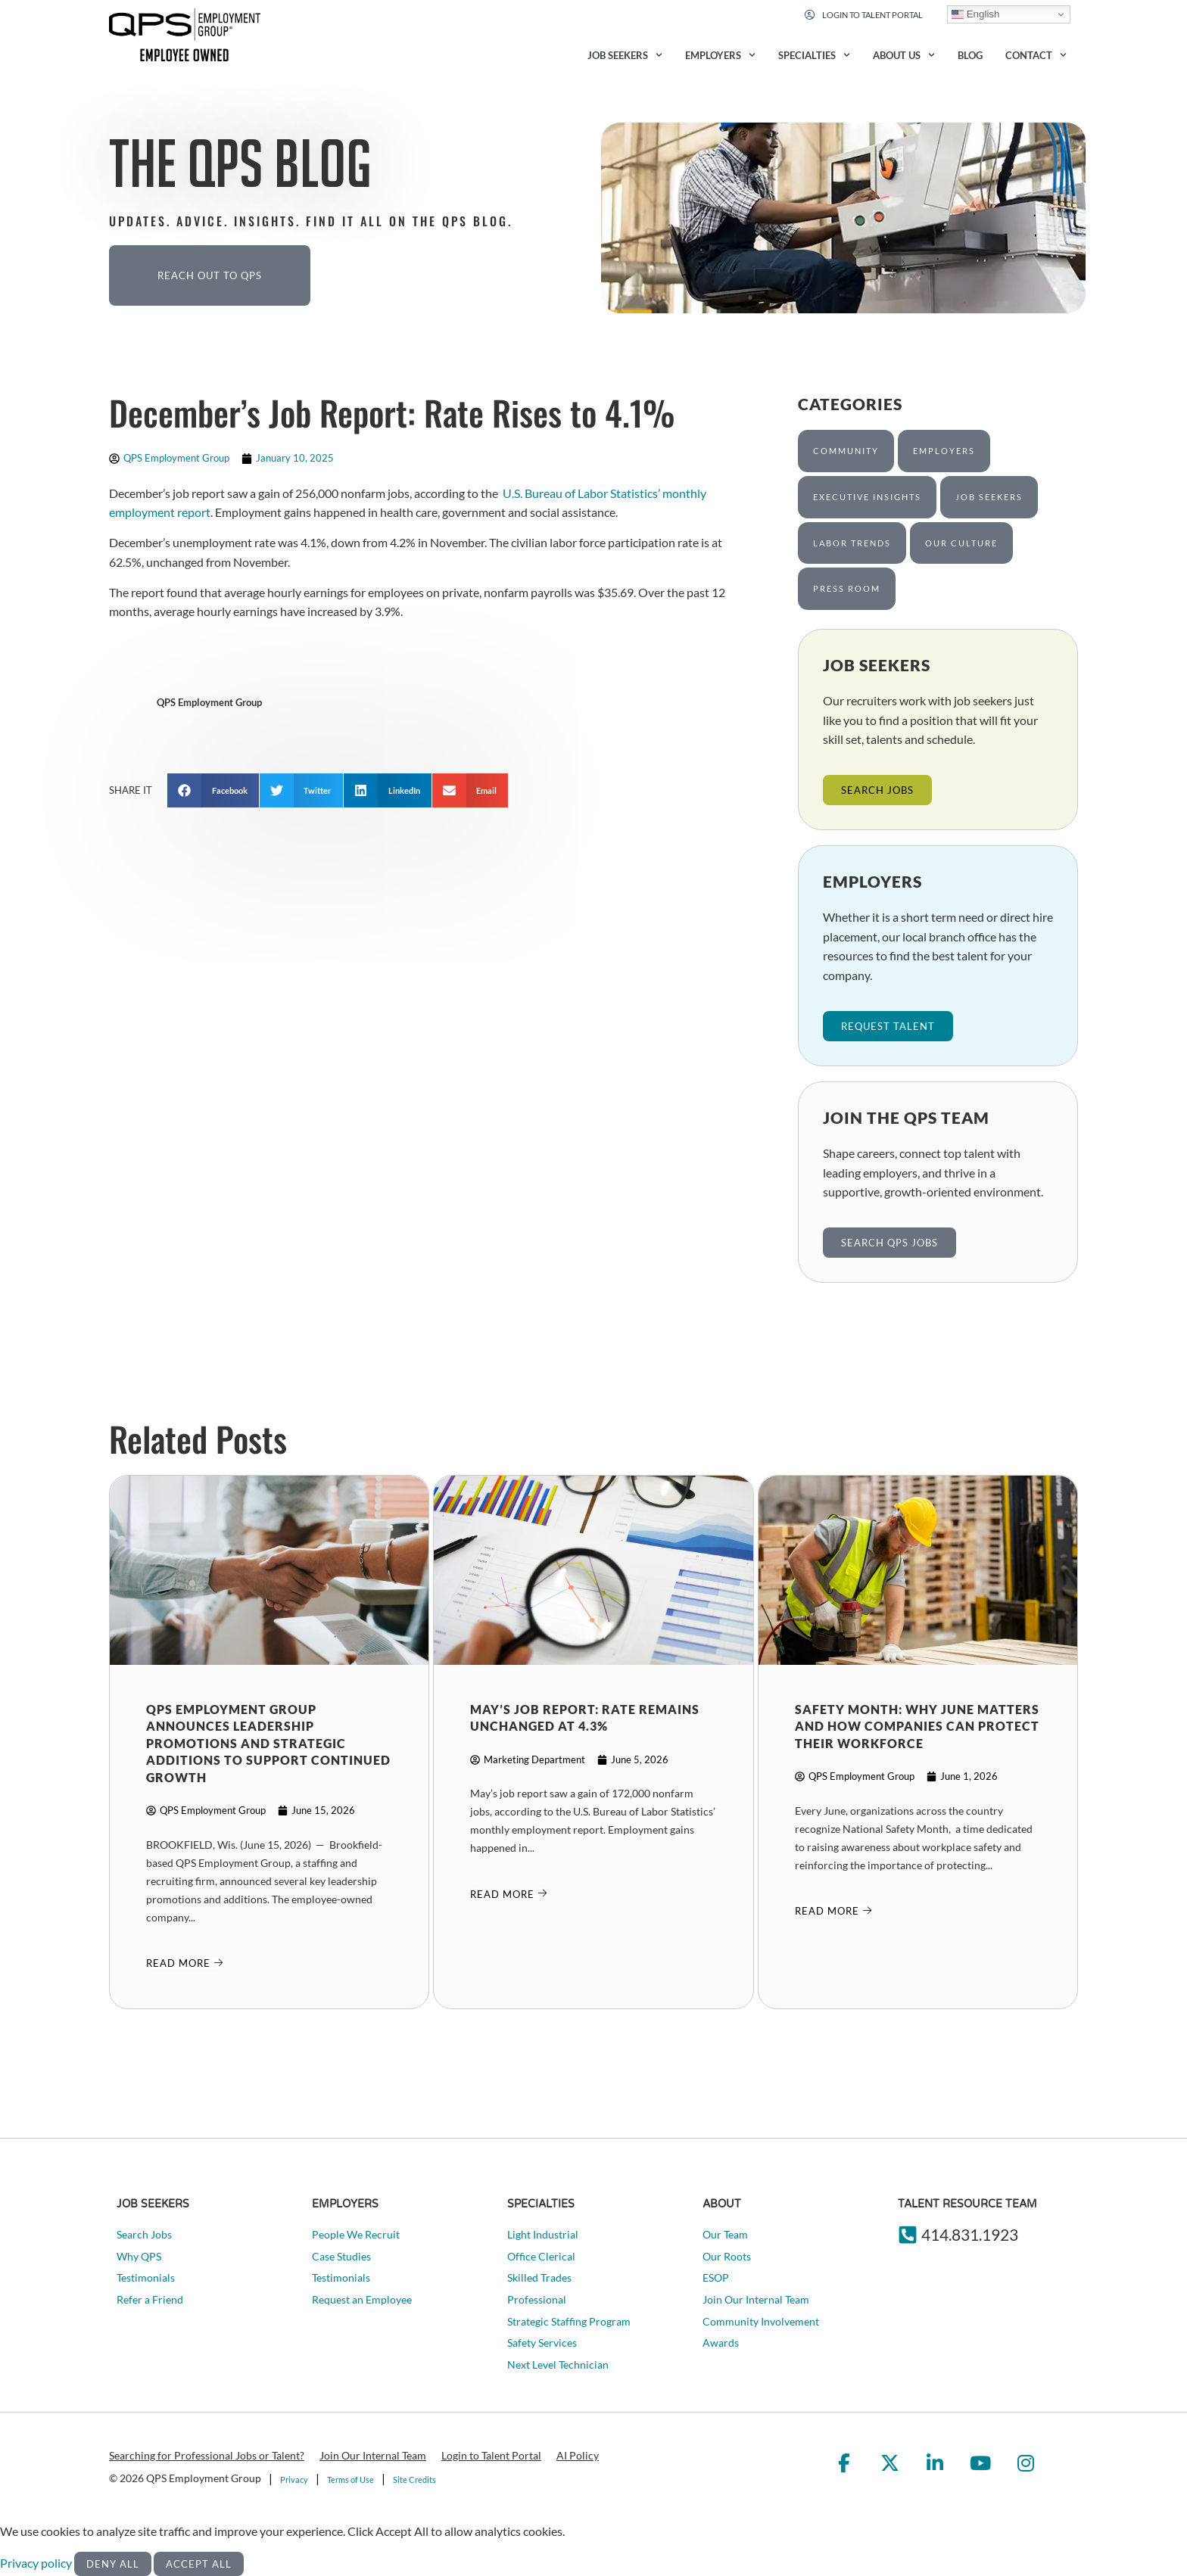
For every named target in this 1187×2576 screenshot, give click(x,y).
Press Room (846, 588)
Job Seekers (624, 55)
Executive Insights (867, 497)
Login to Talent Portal (491, 2455)
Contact (1036, 55)
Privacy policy (37, 2563)
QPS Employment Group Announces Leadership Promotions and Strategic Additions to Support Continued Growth (268, 1743)
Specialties (814, 55)
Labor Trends (852, 543)
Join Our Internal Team (372, 2455)
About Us (904, 55)
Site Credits (414, 2479)
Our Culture (961, 543)
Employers (720, 55)
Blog (970, 55)
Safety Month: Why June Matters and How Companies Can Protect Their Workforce (917, 1726)
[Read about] (184, 1963)
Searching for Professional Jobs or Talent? (206, 2455)
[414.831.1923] (908, 2235)
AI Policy (577, 2455)
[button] (213, 790)
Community (846, 451)
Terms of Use (350, 2479)
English (975, 14)
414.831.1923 (969, 2234)
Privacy (294, 2479)
